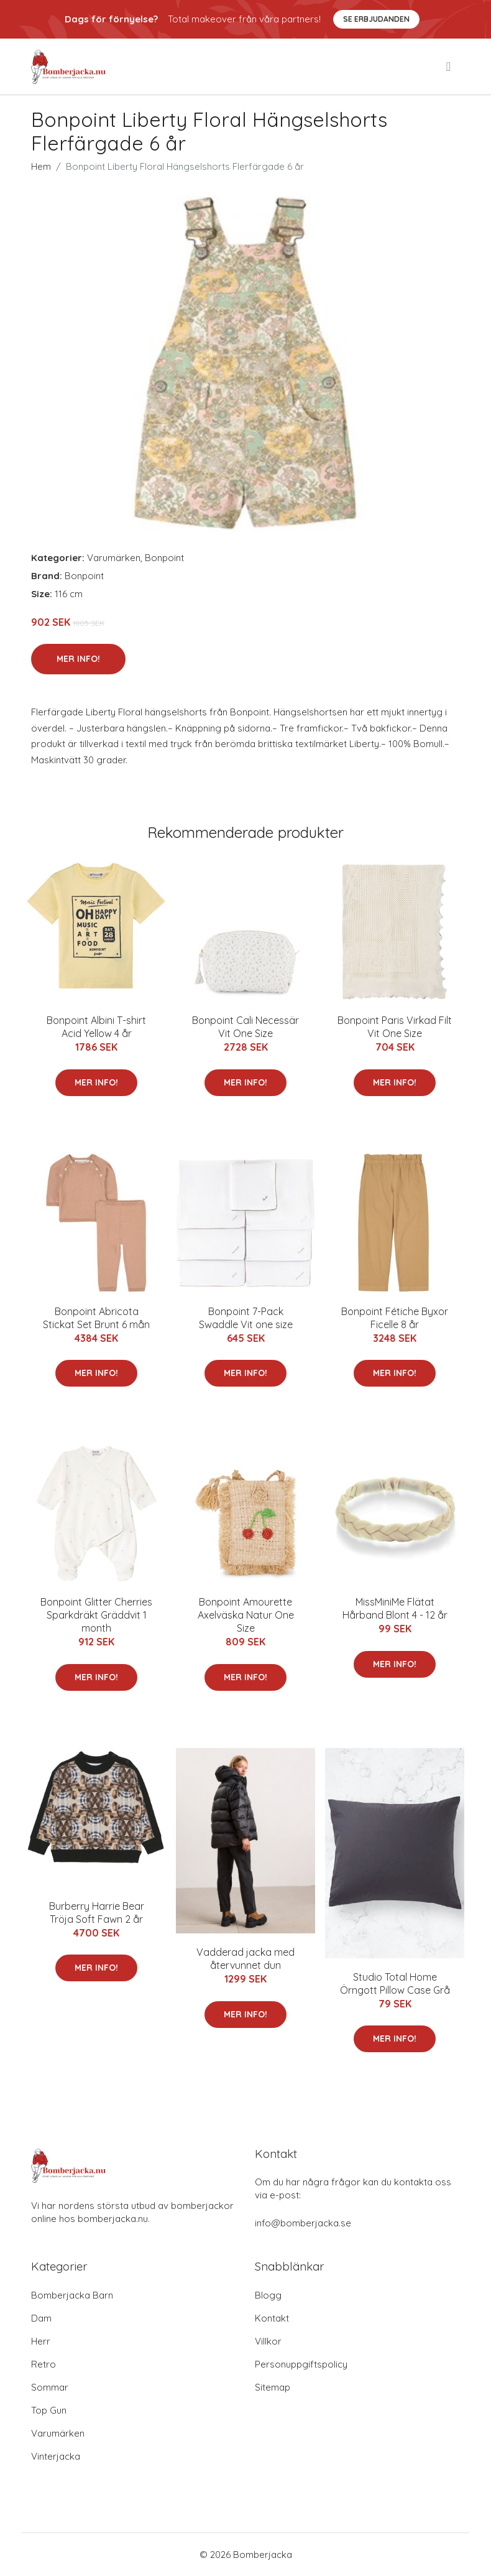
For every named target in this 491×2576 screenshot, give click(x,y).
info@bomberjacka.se (303, 2223)
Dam (41, 2318)
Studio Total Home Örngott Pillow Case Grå (395, 1983)
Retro (43, 2364)
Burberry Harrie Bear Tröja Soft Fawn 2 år (96, 1912)
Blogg (268, 2295)
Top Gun (49, 2410)
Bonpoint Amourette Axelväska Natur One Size (246, 1615)
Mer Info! (78, 658)
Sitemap (272, 2387)
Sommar (49, 2387)
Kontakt (272, 2318)
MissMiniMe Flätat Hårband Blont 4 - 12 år (394, 1608)
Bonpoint (164, 558)
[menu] (449, 66)
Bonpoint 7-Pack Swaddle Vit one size (246, 1318)
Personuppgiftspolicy (301, 2364)
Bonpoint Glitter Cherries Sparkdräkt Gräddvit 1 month (96, 1615)
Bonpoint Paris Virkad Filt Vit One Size (394, 1026)
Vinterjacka (55, 2456)
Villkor (268, 2341)
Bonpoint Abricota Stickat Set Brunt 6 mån (96, 1318)
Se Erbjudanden (376, 19)
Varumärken (113, 558)
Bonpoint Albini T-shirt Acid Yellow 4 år (96, 1026)
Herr (40, 2341)
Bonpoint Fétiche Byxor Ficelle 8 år (394, 1318)
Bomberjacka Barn (72, 2295)
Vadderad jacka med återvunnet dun (245, 1958)
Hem (41, 166)
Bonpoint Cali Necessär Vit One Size (245, 1026)
